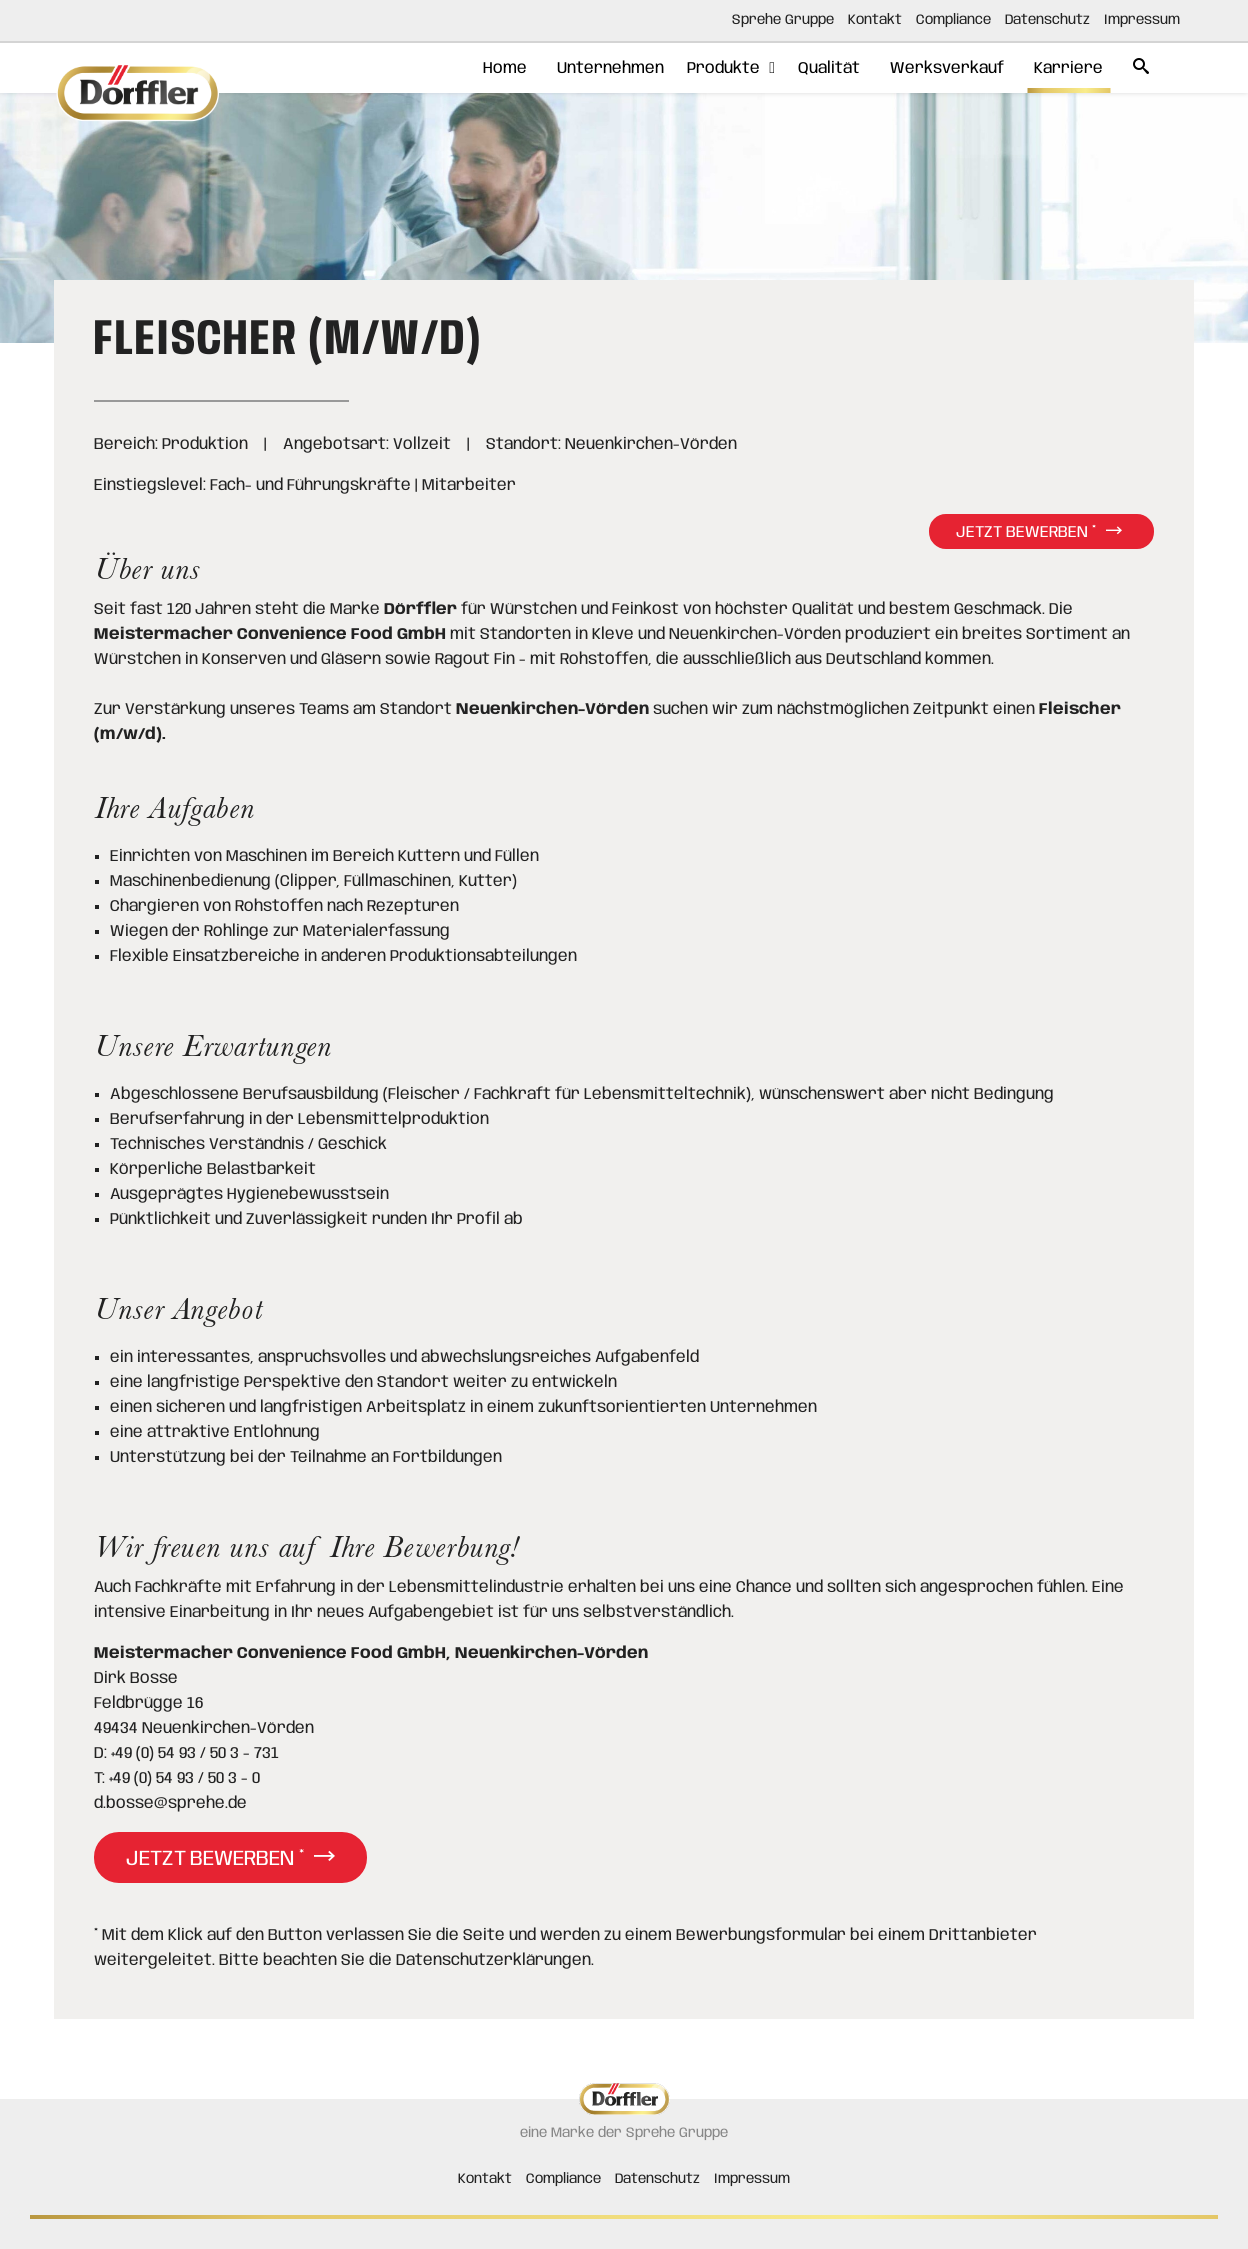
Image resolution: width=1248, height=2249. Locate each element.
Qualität (809, 68)
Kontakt (875, 20)
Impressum (1142, 20)
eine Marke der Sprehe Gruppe (624, 2133)
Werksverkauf (932, 68)
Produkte (705, 68)
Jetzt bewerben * (1026, 532)
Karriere (1058, 68)
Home (475, 68)
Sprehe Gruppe (783, 20)
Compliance (953, 20)
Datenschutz (1047, 20)
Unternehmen (585, 68)
